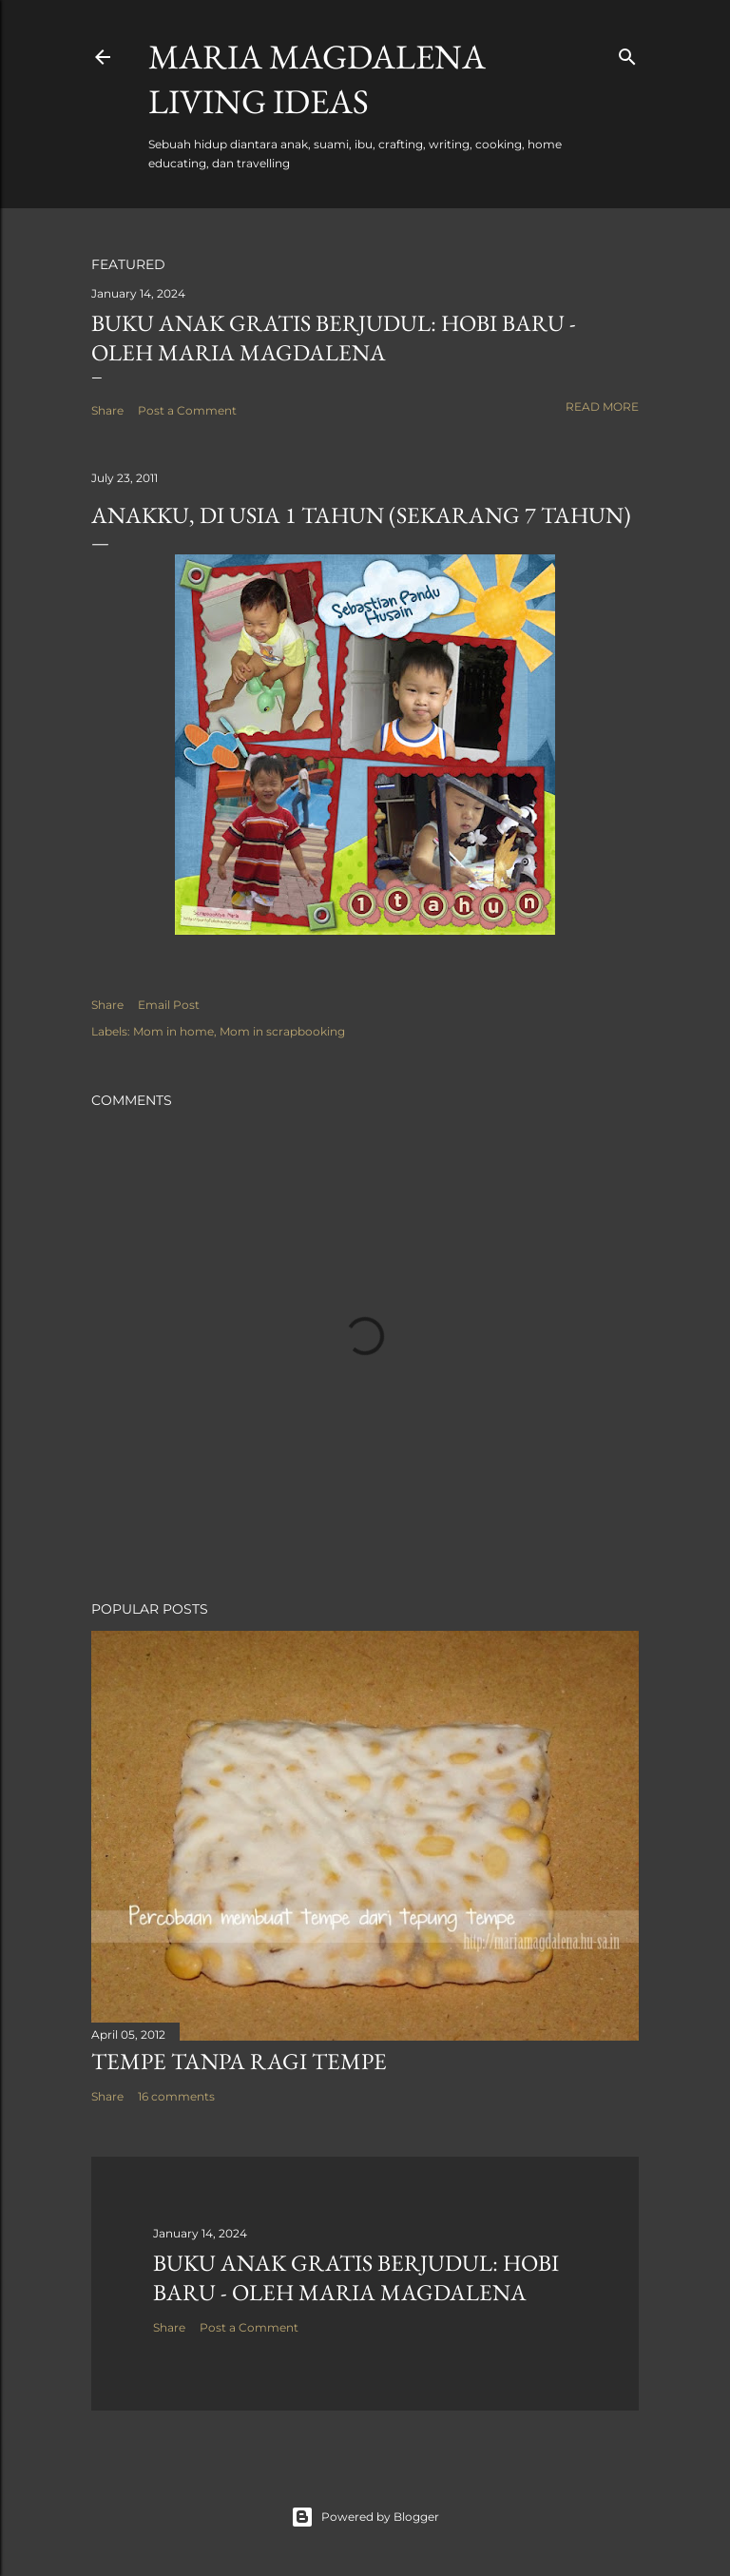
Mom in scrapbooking (282, 1031)
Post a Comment (187, 410)
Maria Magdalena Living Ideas (317, 79)
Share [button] (107, 410)
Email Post (169, 1004)
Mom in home (173, 1031)
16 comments (176, 2096)
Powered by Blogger (365, 2517)
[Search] (627, 52)
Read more (602, 406)
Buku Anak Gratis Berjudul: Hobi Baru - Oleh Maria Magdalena (333, 337)
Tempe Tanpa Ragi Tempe (239, 2061)
